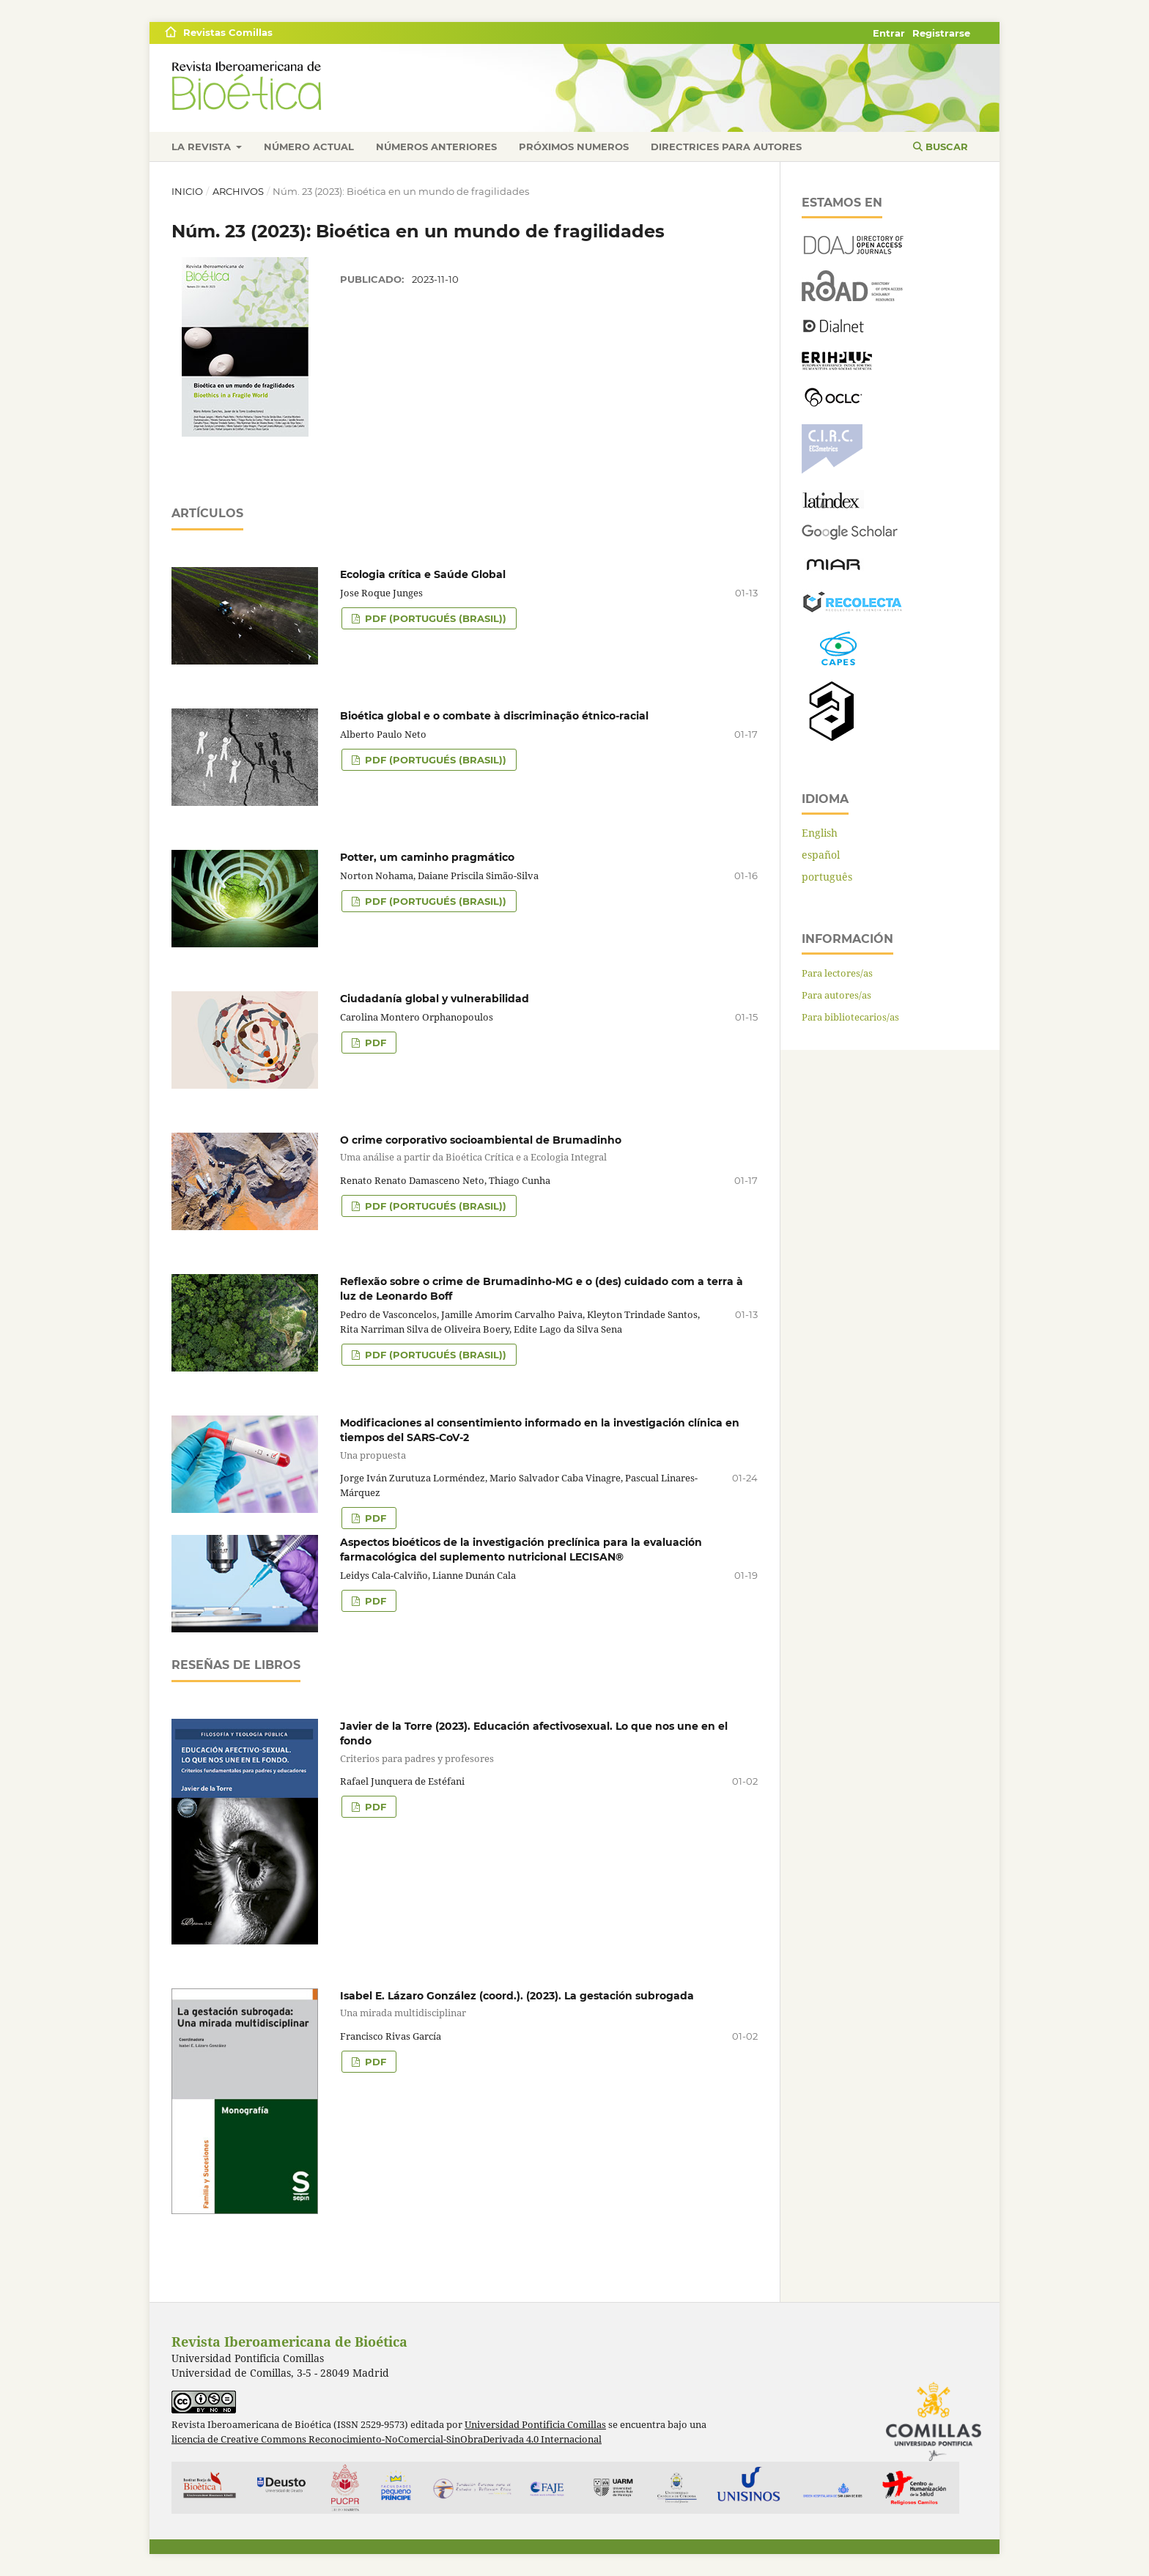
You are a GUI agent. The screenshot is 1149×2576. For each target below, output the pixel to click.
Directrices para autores (726, 146)
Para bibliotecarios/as (850, 1017)
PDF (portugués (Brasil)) (434, 618)
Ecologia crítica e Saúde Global (423, 574)
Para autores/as (836, 995)
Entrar (889, 33)
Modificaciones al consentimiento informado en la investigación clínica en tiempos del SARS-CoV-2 (464, 1439)
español (821, 855)
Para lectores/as (837, 973)
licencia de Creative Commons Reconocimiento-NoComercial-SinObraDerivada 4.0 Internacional (386, 2439)
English (820, 833)
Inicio (187, 191)
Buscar (940, 146)
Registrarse (941, 33)
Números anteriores (436, 146)
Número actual (309, 146)
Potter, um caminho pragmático (427, 857)
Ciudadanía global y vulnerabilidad (434, 998)
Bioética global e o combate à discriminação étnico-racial (494, 715)
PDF (374, 1042)
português (827, 877)
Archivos (238, 191)
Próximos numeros (574, 146)
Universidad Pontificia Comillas (535, 2424)
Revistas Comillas (228, 32)
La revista (202, 146)
